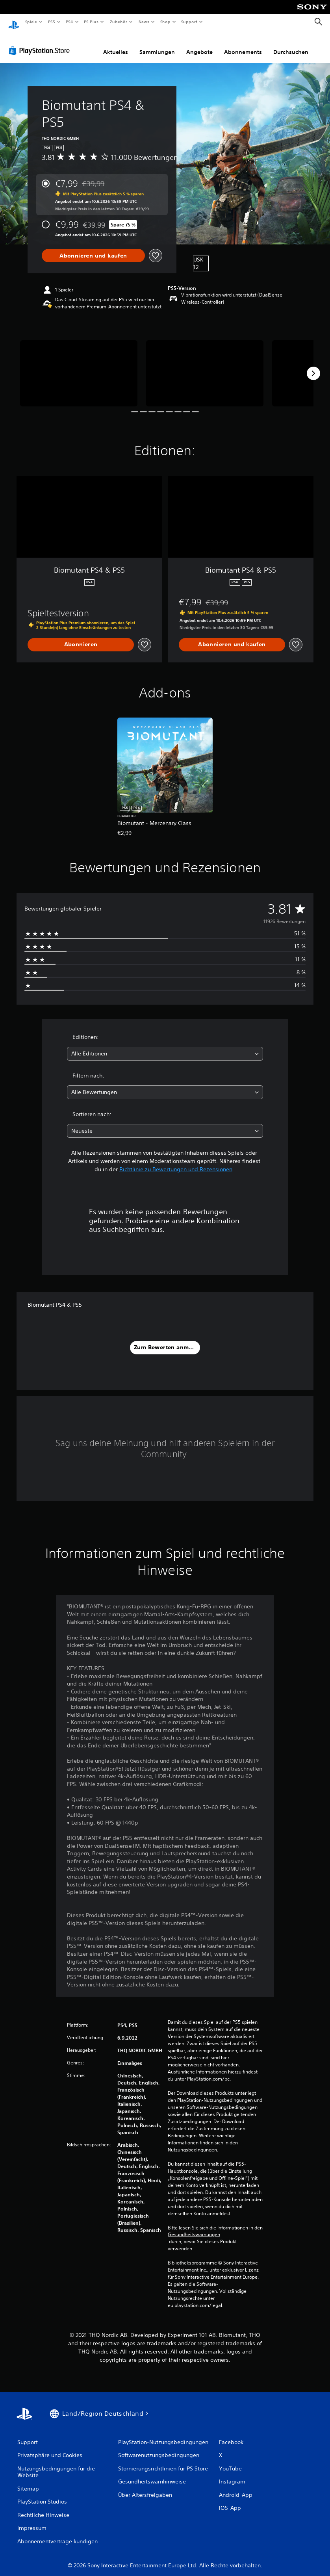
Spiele (31, 21)
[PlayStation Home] (13, 22)
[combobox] (165, 1046)
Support (189, 21)
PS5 (52, 21)
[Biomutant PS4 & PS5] (78, 366)
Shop (165, 21)
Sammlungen (157, 44)
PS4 (70, 21)
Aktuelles (115, 44)
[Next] (313, 366)
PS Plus (91, 21)
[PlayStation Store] (41, 43)
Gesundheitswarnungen (194, 2227)
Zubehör (118, 21)
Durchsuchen (290, 44)
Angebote (199, 44)
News (144, 21)
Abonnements (243, 44)
